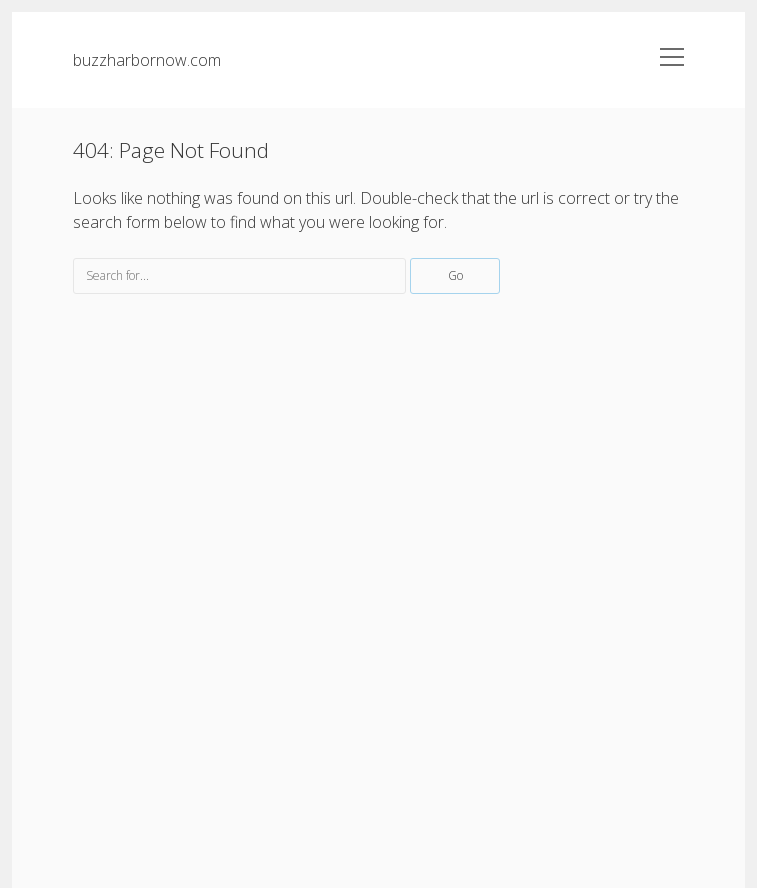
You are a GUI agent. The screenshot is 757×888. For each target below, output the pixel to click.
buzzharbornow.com (147, 60)
